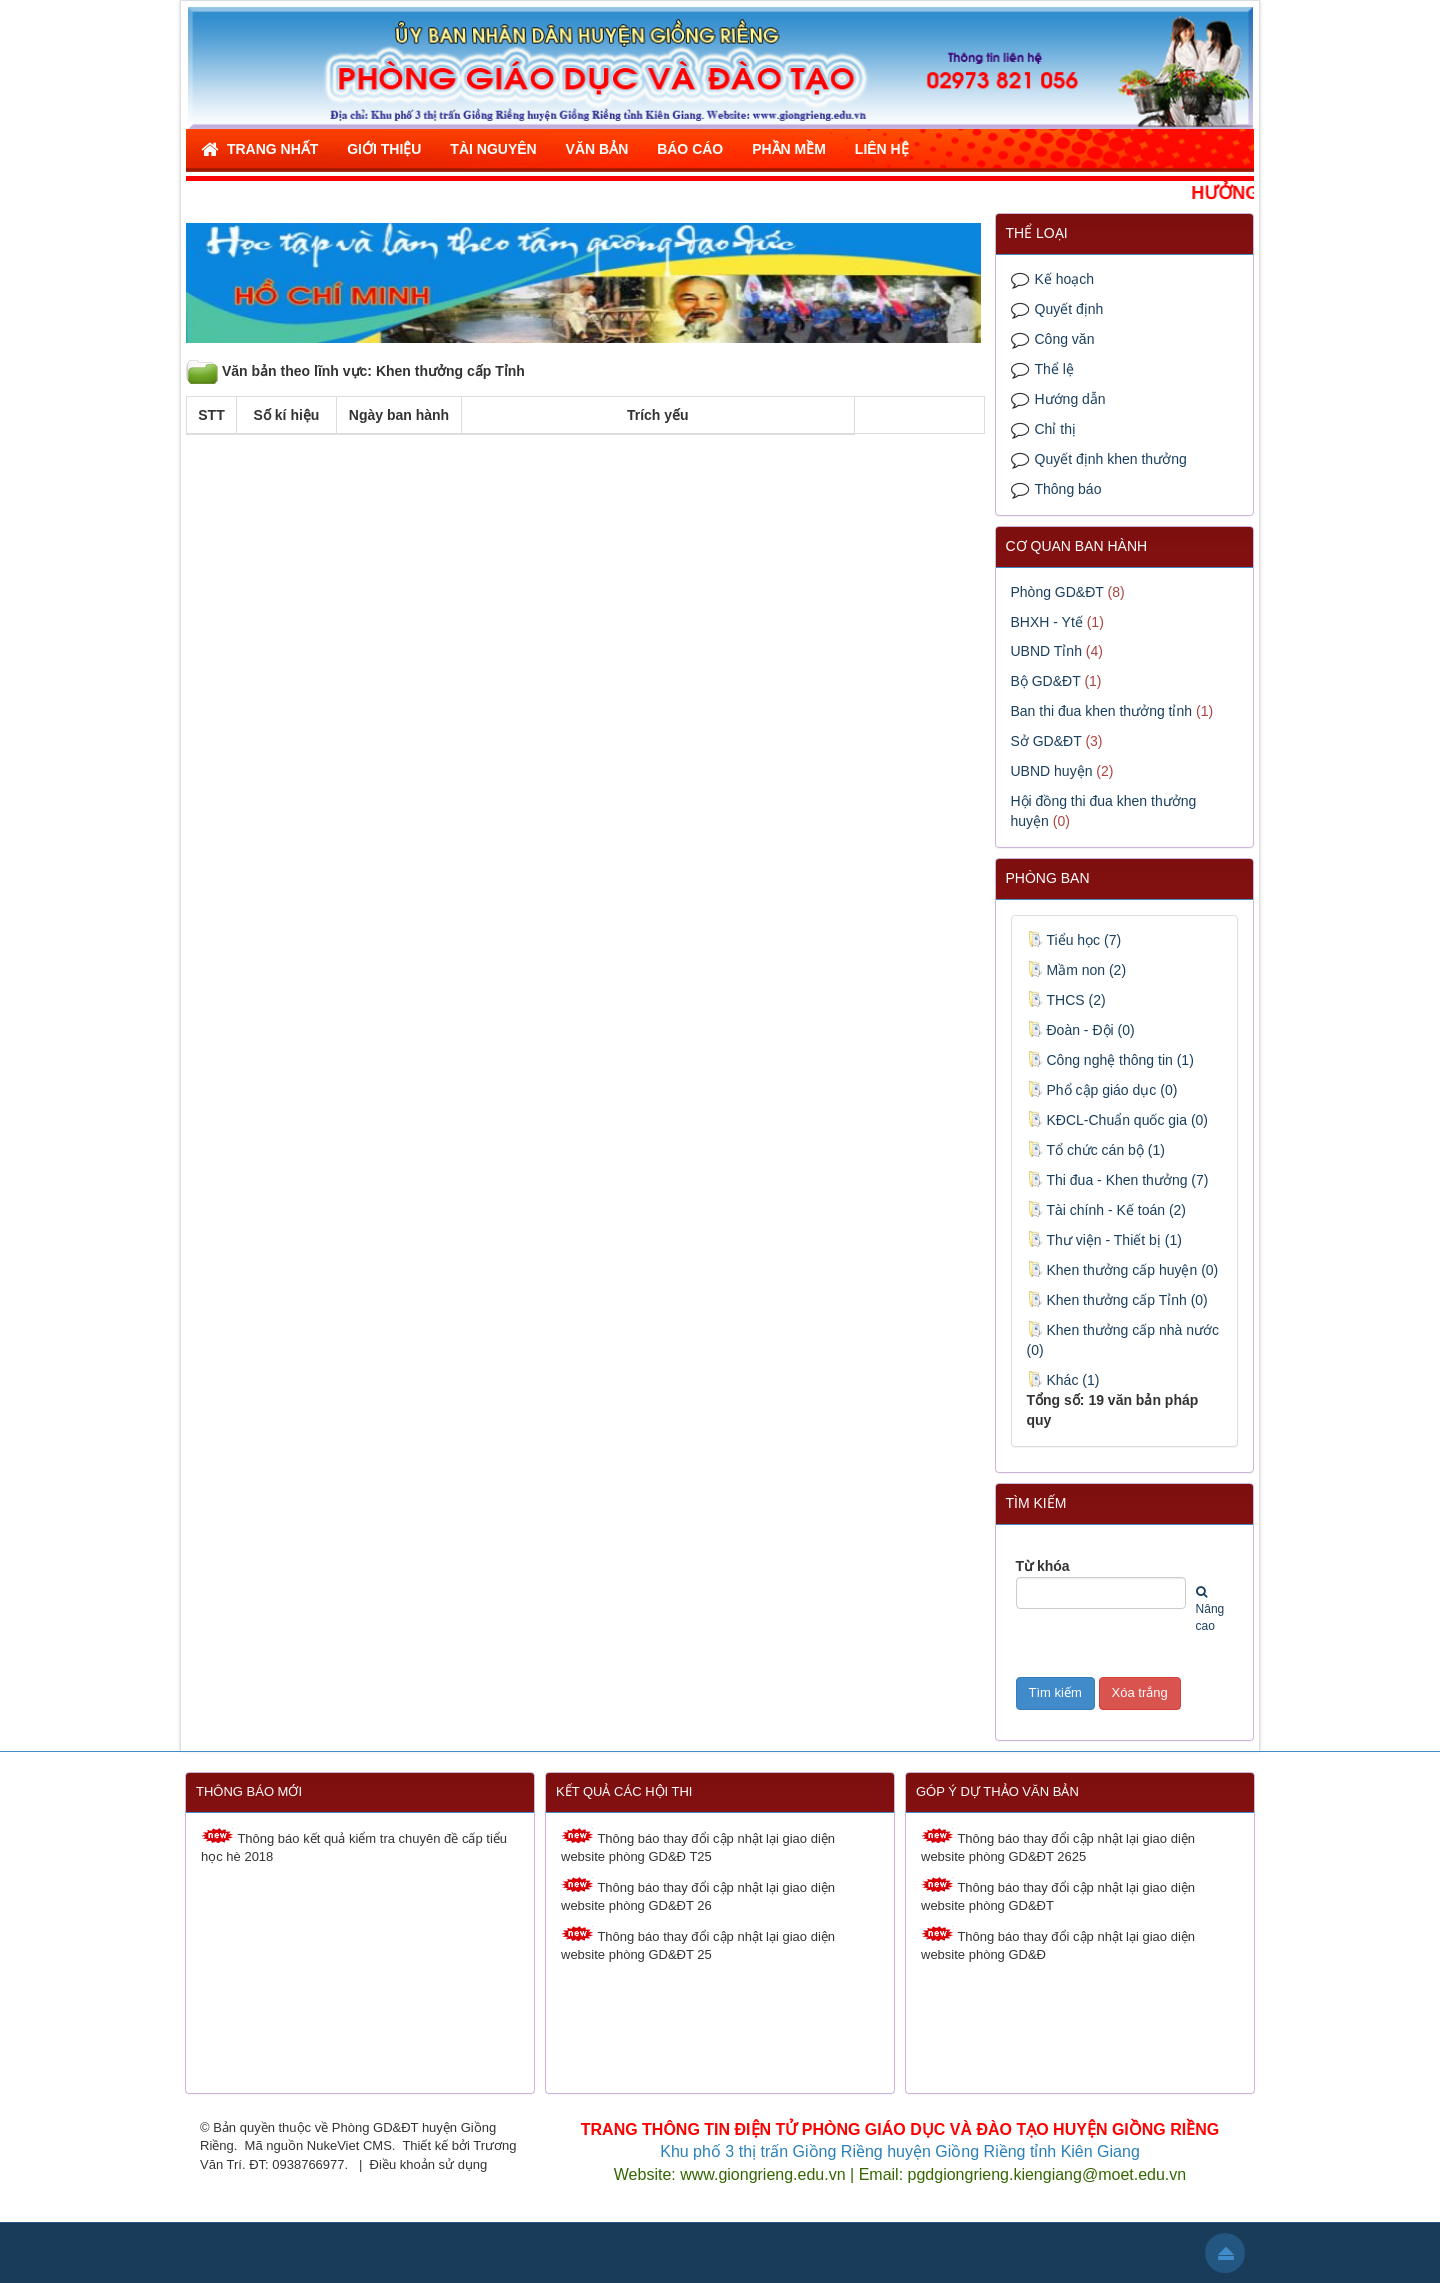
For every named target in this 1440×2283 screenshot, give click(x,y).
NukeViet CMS (349, 2145)
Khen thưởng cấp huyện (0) (1123, 1270)
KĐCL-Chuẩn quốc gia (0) (1118, 1120)
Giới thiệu (384, 149)
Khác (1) (1063, 1380)
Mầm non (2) (1077, 970)
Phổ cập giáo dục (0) (1102, 1090)
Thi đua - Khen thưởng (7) (1118, 1180)
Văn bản (597, 149)
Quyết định (1069, 309)
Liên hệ (882, 149)
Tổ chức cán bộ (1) (1096, 1150)
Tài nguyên (493, 149)
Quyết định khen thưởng (1111, 459)
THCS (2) (1066, 1000)
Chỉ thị (1055, 429)
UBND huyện (1052, 771)
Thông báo (1068, 489)
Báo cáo (690, 149)
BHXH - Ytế (1047, 622)
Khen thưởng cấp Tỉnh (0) (1117, 1300)
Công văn (1065, 339)
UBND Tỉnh (1046, 651)
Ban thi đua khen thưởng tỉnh (1102, 711)
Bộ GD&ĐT (1046, 681)
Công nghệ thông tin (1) (1110, 1060)
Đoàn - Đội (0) (1081, 1030)
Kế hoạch (1065, 279)
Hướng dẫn (1070, 399)
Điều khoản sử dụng (429, 2164)
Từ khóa (1043, 1566)
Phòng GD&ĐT (1057, 592)
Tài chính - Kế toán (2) (1107, 1210)
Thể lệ (1054, 369)
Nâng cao (1210, 1609)
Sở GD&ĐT (1046, 741)
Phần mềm (789, 149)
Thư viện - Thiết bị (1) (1104, 1240)
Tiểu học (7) (1074, 940)
